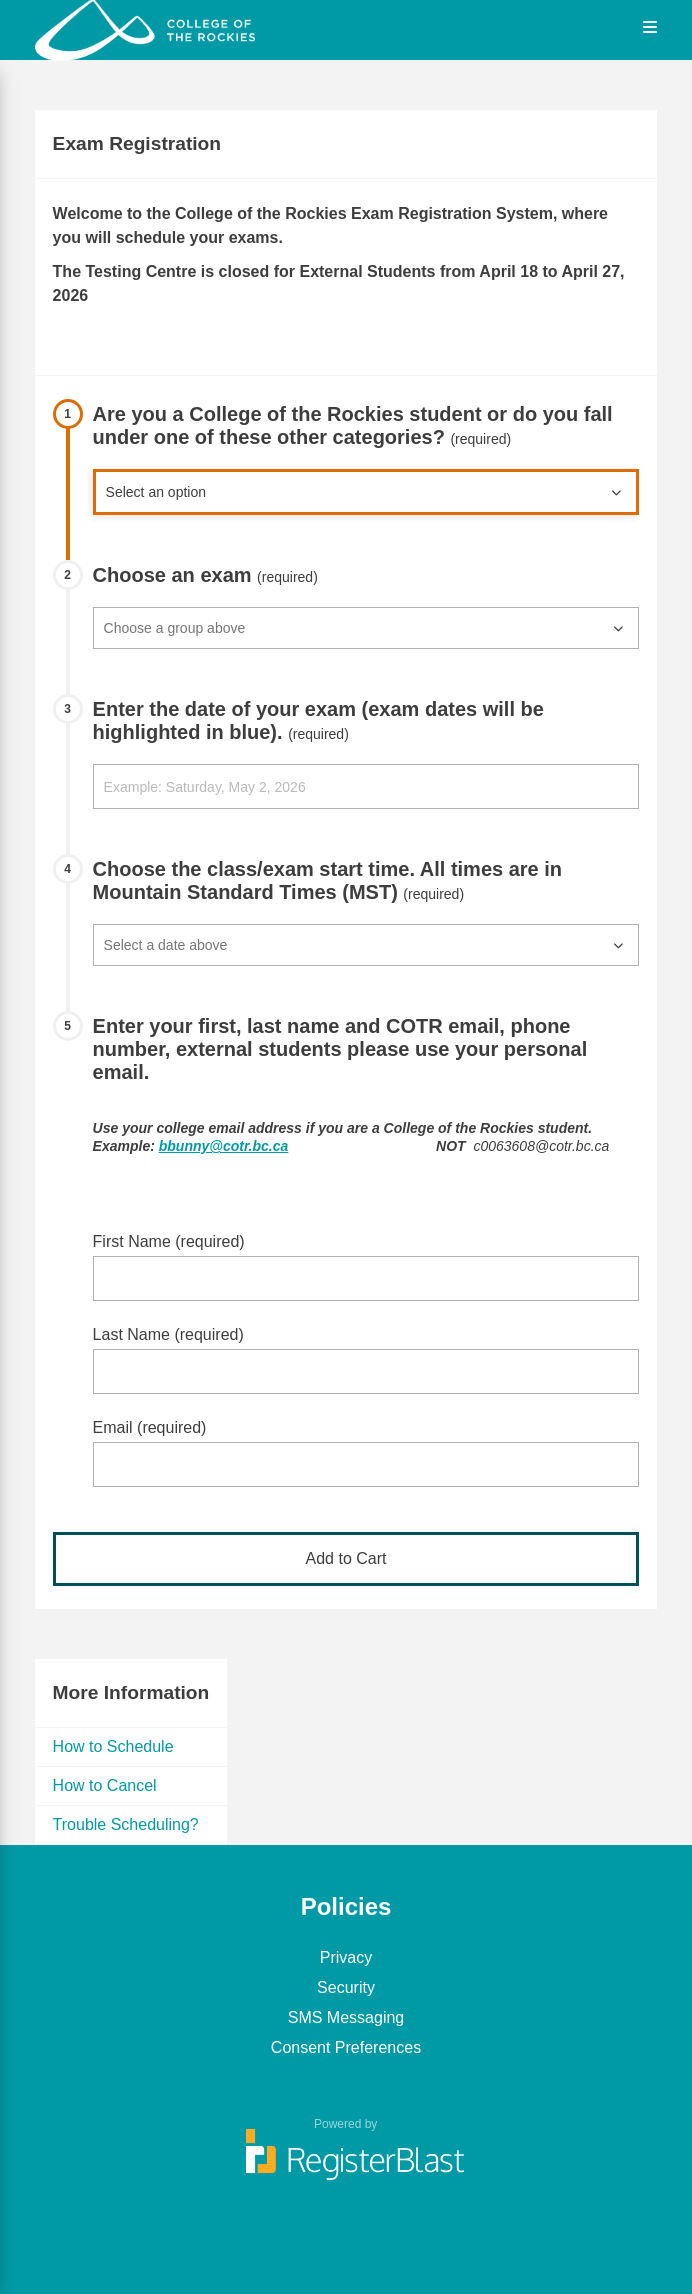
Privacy (346, 1957)
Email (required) (150, 1427)
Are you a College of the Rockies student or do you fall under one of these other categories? (353, 425)
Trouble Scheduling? (126, 1824)
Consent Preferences (346, 2047)
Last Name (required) (168, 1334)
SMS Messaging (346, 2017)
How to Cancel (105, 1785)
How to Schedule (113, 1746)
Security (346, 1987)
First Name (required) (169, 1241)
